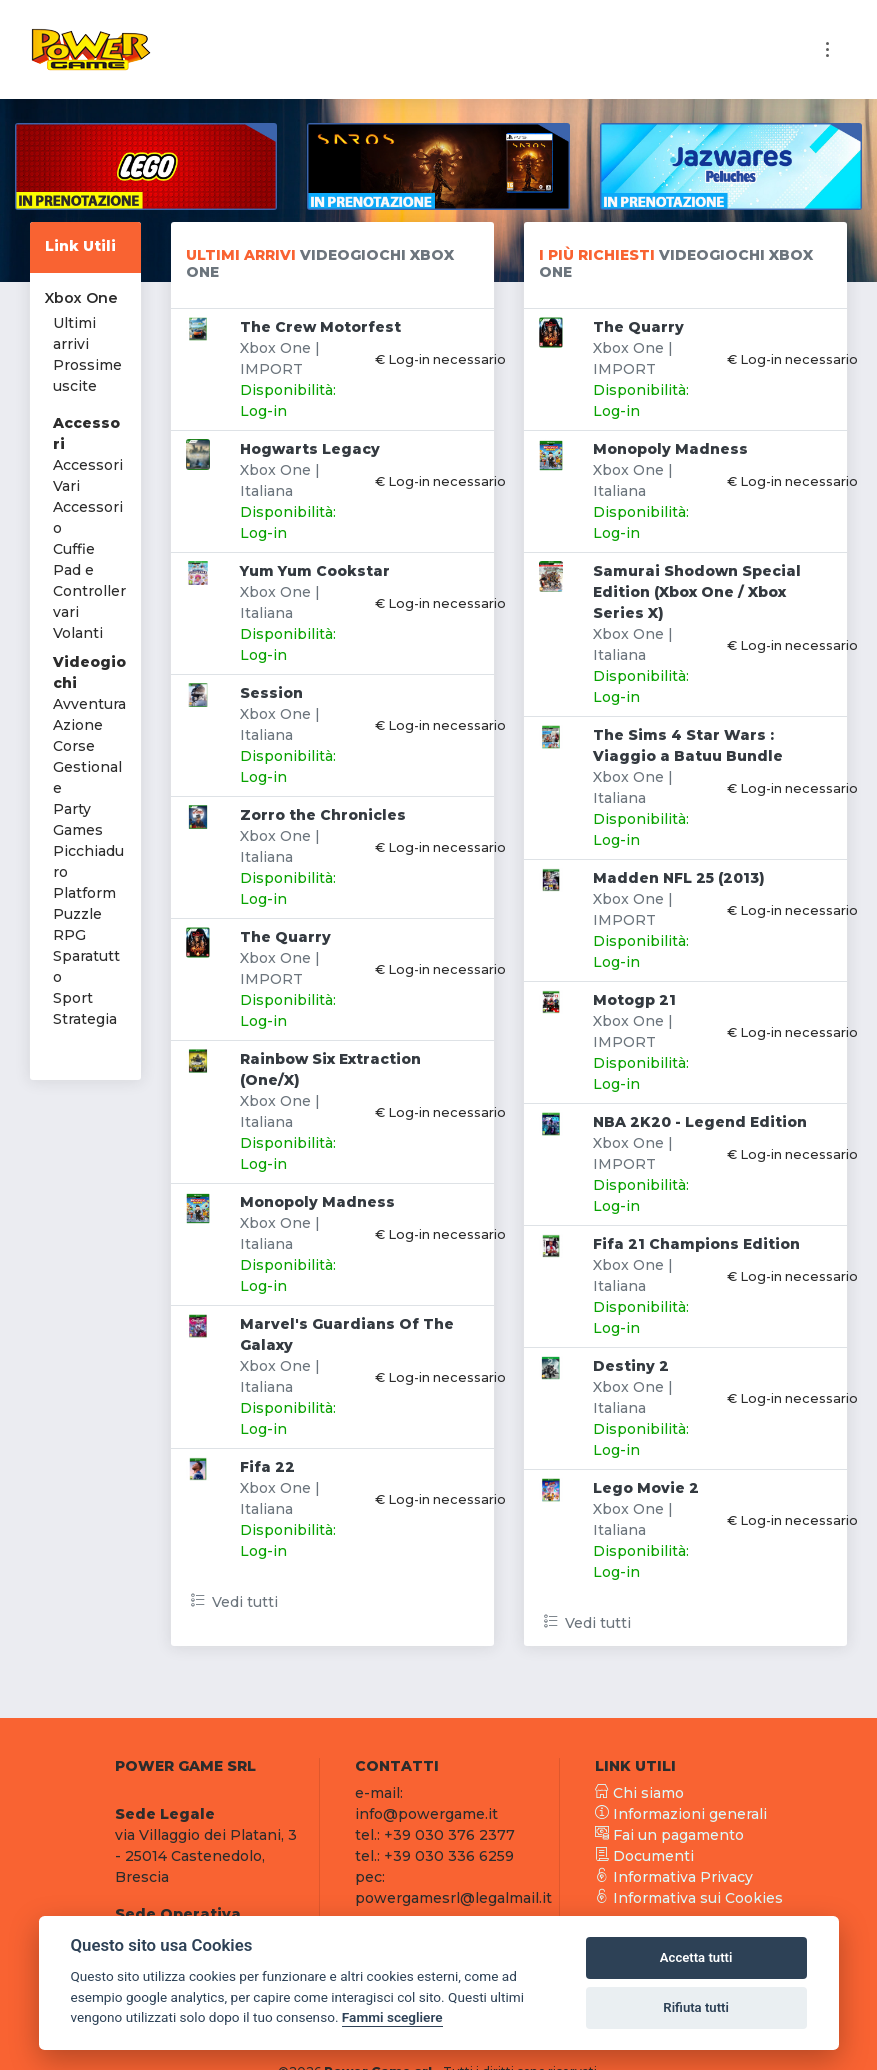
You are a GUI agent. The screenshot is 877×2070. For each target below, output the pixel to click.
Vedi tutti (234, 1602)
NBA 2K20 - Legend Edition (700, 1122)
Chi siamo (639, 1793)
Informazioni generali (681, 1814)
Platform (84, 893)
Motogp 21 (634, 1000)
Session (271, 693)
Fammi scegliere (392, 2017)
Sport (73, 998)
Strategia (85, 1019)
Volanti (78, 633)
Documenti (644, 1856)
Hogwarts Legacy (310, 449)
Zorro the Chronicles (323, 815)
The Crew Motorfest (320, 327)
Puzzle (77, 914)
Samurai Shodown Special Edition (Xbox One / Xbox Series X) (697, 592)
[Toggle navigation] (827, 49)
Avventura (89, 704)
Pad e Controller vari (89, 591)
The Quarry (285, 937)
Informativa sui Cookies (689, 1898)
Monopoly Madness (317, 1202)
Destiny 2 (631, 1366)
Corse (74, 746)
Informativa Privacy (674, 1877)
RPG (69, 935)
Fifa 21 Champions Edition (696, 1244)
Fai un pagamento (669, 1835)
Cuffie (74, 549)
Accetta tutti (696, 1957)
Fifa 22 (267, 1467)
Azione (78, 725)
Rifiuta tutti (696, 2007)
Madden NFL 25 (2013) (679, 878)
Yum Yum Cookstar (315, 571)
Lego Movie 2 (646, 1488)
